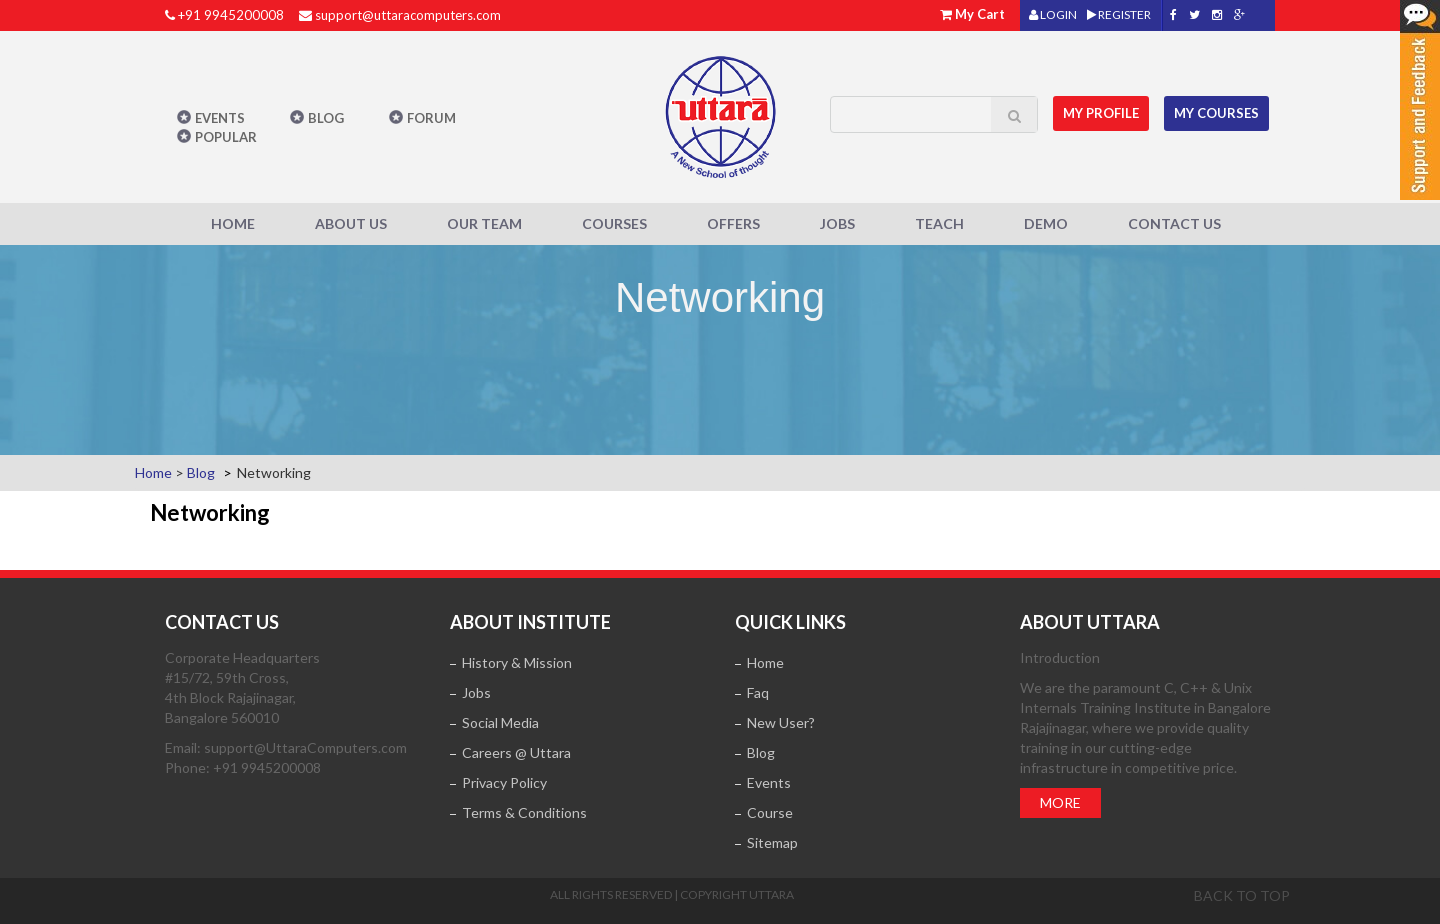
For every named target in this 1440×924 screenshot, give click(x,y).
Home (233, 223)
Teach (939, 223)
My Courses (1216, 113)
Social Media (500, 722)
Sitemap (772, 842)
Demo (1046, 223)
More (1060, 802)
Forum (431, 118)
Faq (758, 692)
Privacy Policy (504, 782)
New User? (781, 722)
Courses (614, 223)
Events (220, 118)
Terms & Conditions (524, 812)
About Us (351, 223)
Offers (733, 223)
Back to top (1242, 895)
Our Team (484, 223)
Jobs (837, 223)
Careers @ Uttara (516, 752)
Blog (326, 118)
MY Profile (1101, 113)
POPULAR (226, 137)
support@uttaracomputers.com (408, 15)
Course (770, 812)
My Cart (980, 14)
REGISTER (1119, 14)
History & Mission (517, 662)
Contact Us (1174, 223)
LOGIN (1053, 14)
